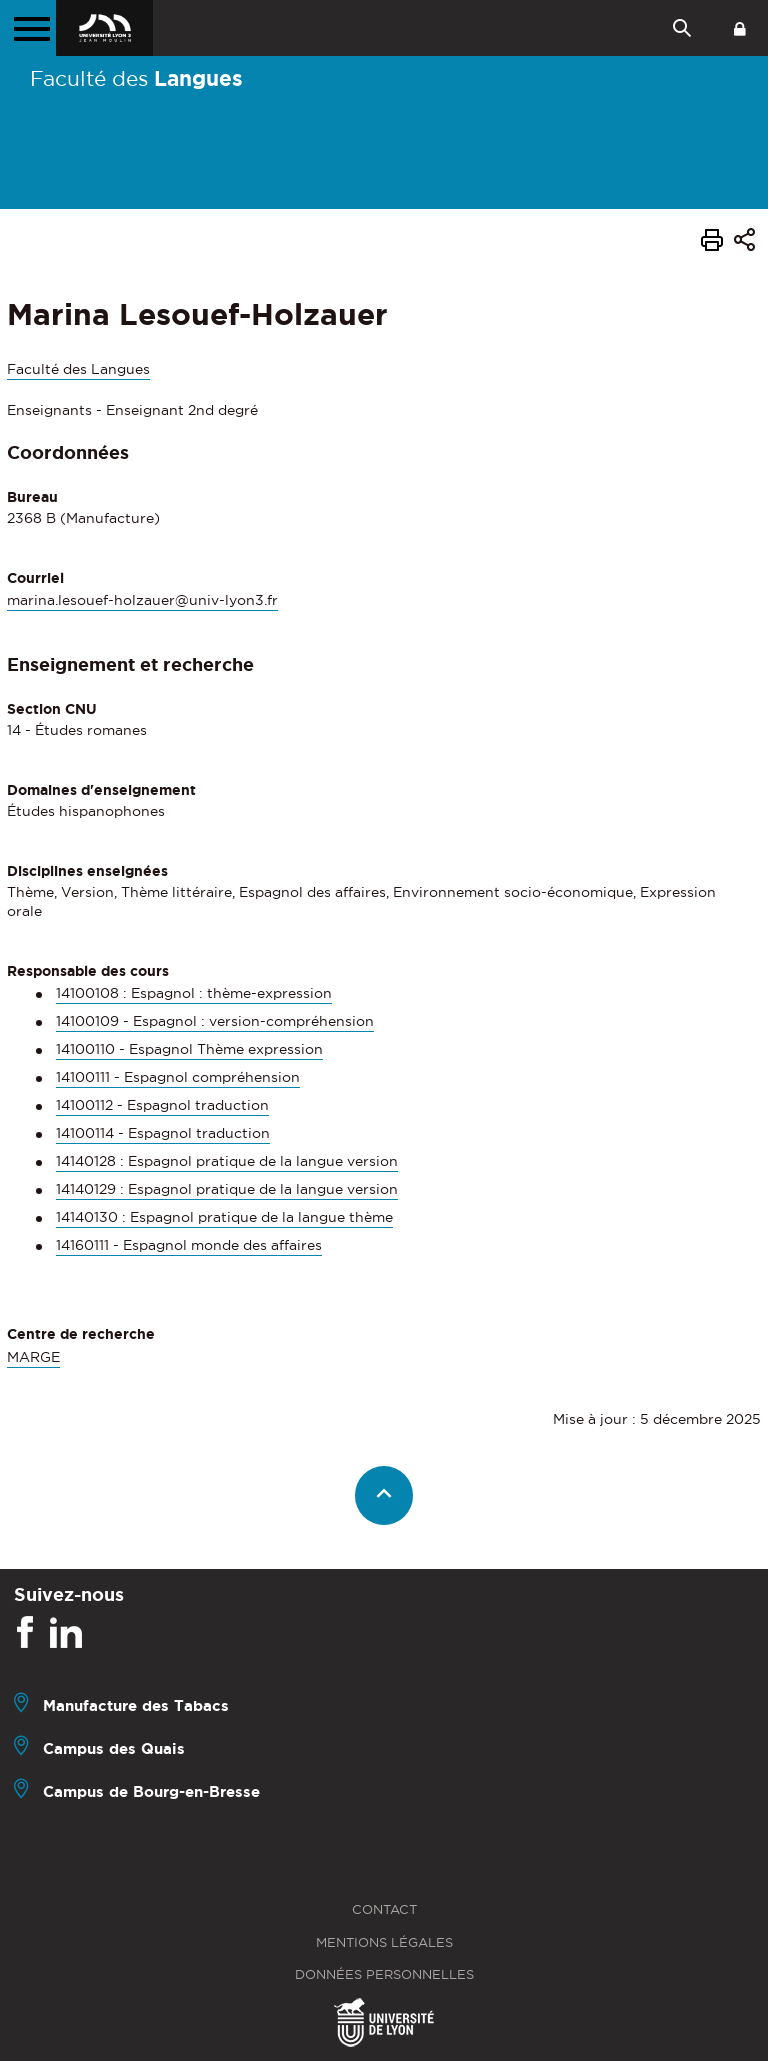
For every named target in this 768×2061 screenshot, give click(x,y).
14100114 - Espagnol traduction (163, 1133)
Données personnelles (384, 1974)
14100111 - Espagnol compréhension (178, 1077)
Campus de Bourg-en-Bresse (151, 1791)
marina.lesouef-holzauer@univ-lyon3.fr (142, 600)
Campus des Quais (114, 1748)
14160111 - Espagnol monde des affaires (189, 1245)
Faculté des (136, 78)
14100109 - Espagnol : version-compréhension (215, 1021)
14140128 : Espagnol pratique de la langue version (227, 1161)
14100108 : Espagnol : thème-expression (194, 993)
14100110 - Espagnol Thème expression (189, 1049)
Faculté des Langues (78, 369)
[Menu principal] (28, 28)
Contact (384, 1909)
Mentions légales (384, 1942)
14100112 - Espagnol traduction (162, 1105)
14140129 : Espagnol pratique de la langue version (227, 1189)
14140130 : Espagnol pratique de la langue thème (224, 1217)
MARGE (33, 1357)
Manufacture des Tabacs (136, 1705)
